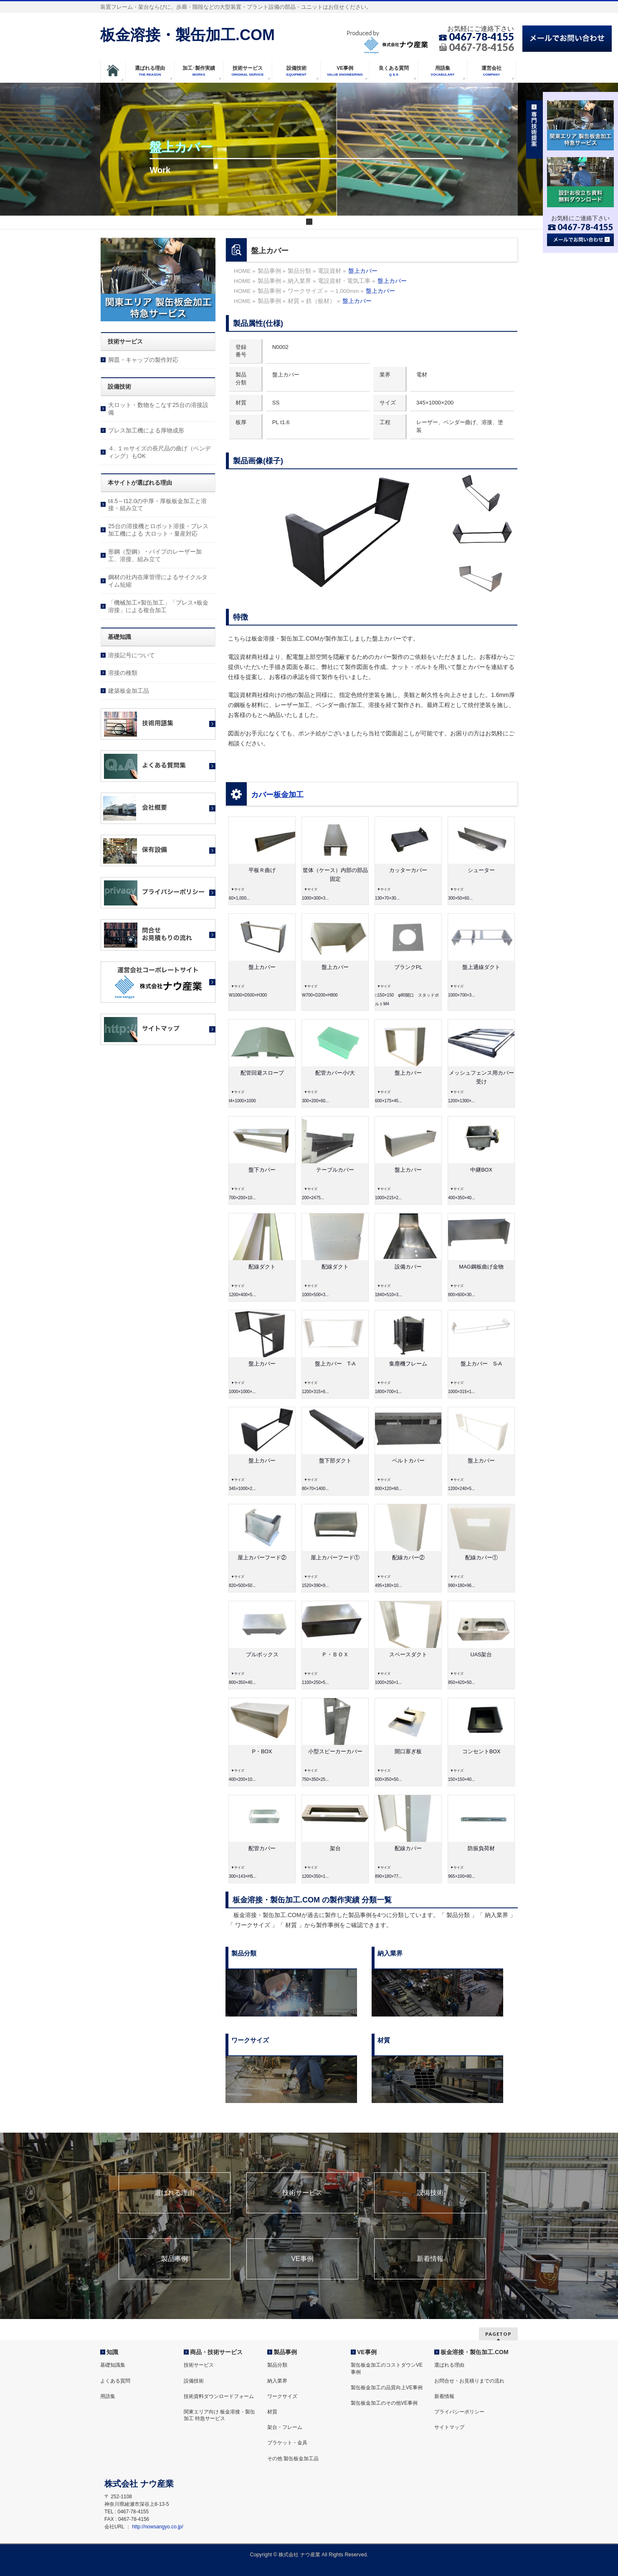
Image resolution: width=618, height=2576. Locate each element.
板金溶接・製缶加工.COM (187, 34)
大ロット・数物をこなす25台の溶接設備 (158, 409)
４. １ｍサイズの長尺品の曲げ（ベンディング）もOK (159, 452)
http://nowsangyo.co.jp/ (157, 2527)
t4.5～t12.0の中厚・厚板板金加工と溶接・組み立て (157, 505)
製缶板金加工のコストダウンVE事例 (387, 2368)
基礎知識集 (112, 2365)
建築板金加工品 (128, 690)
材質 (272, 2412)
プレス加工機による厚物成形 (146, 430)
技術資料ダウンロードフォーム (219, 2396)
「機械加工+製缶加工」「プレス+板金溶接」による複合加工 (158, 606)
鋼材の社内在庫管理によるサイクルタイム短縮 (158, 581)
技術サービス (302, 2192)
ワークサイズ (282, 2396)
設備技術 (430, 2192)
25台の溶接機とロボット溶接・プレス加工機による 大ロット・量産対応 (158, 530)
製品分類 (277, 2365)
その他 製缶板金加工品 (293, 2459)
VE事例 (302, 2259)
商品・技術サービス (216, 2352)
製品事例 (174, 2259)
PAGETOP (498, 2334)
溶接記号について (131, 655)
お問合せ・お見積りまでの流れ (469, 2381)
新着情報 (430, 2259)
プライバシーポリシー (459, 2412)
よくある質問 (115, 2381)
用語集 (107, 2396)
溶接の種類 (122, 672)
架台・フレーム (284, 2427)
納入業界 (277, 2381)
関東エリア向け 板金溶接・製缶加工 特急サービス (219, 2415)
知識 (112, 2352)
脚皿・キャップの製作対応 (143, 359)
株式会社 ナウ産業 (299, 2555)
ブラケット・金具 (287, 2443)
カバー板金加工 (277, 795)
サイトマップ (449, 2427)
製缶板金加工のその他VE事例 (384, 2403)
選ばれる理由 (174, 2192)
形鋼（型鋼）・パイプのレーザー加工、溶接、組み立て (155, 555)
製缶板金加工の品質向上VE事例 (387, 2387)
